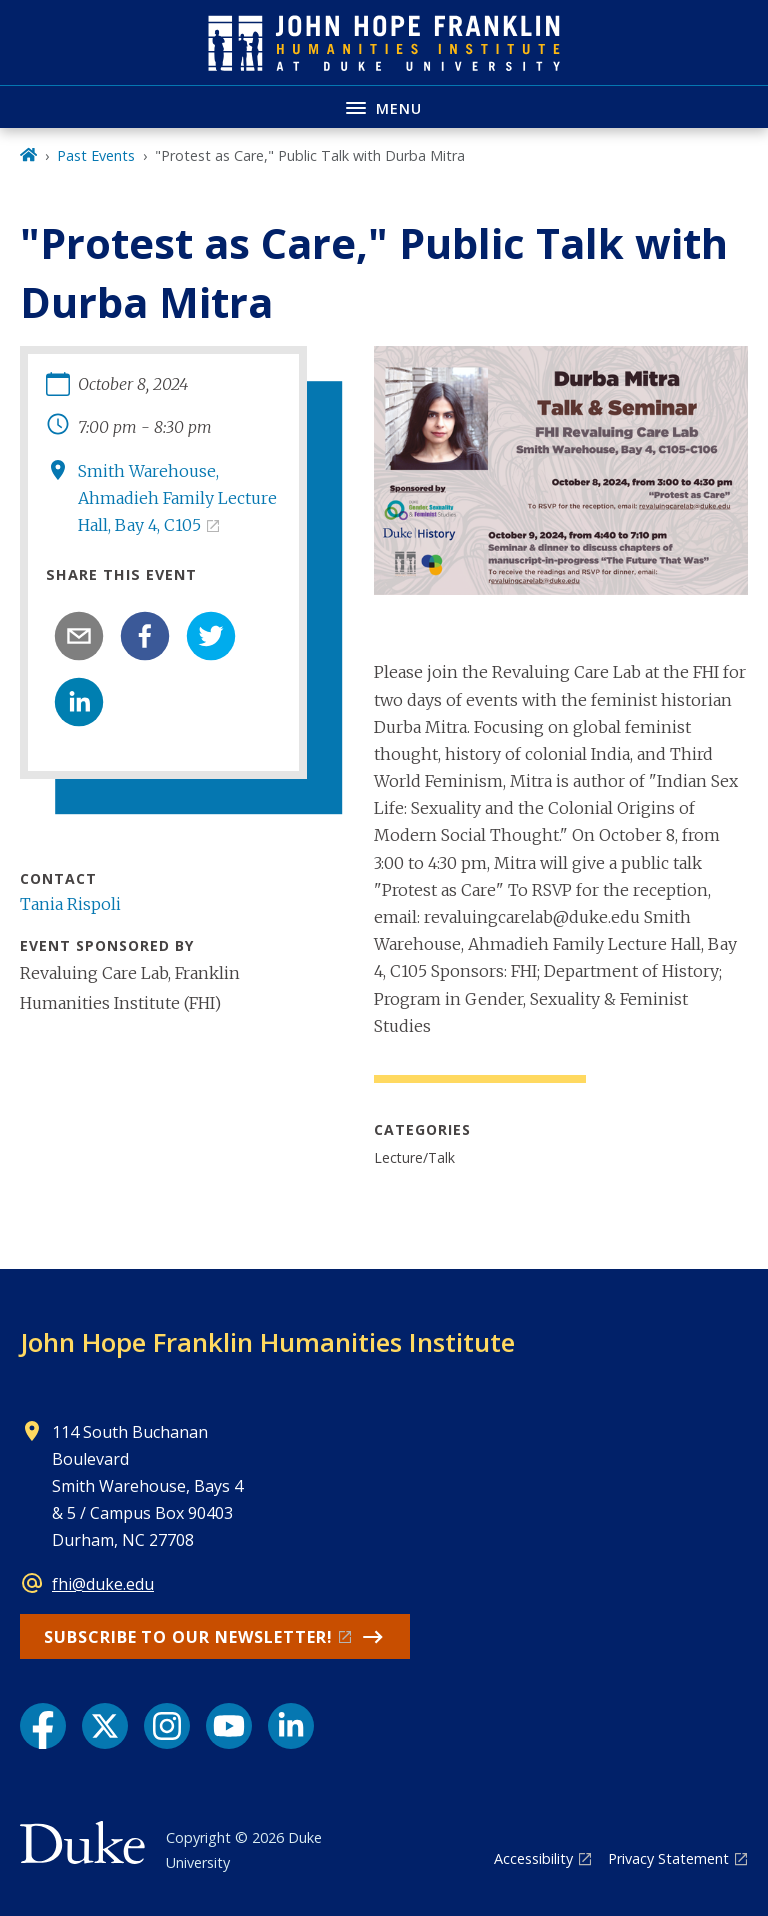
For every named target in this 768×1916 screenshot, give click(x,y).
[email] (79, 636)
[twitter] (211, 636)
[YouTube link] (229, 1726)
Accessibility (533, 1858)
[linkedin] (79, 702)
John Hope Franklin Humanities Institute (267, 1342)
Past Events (96, 155)
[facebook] (145, 636)
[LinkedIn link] (291, 1726)
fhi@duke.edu (103, 1584)
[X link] (105, 1726)
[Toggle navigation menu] (384, 106)
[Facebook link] (43, 1726)
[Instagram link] (167, 1726)
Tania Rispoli (70, 904)
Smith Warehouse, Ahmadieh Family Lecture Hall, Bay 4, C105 (177, 498)
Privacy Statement (668, 1858)
